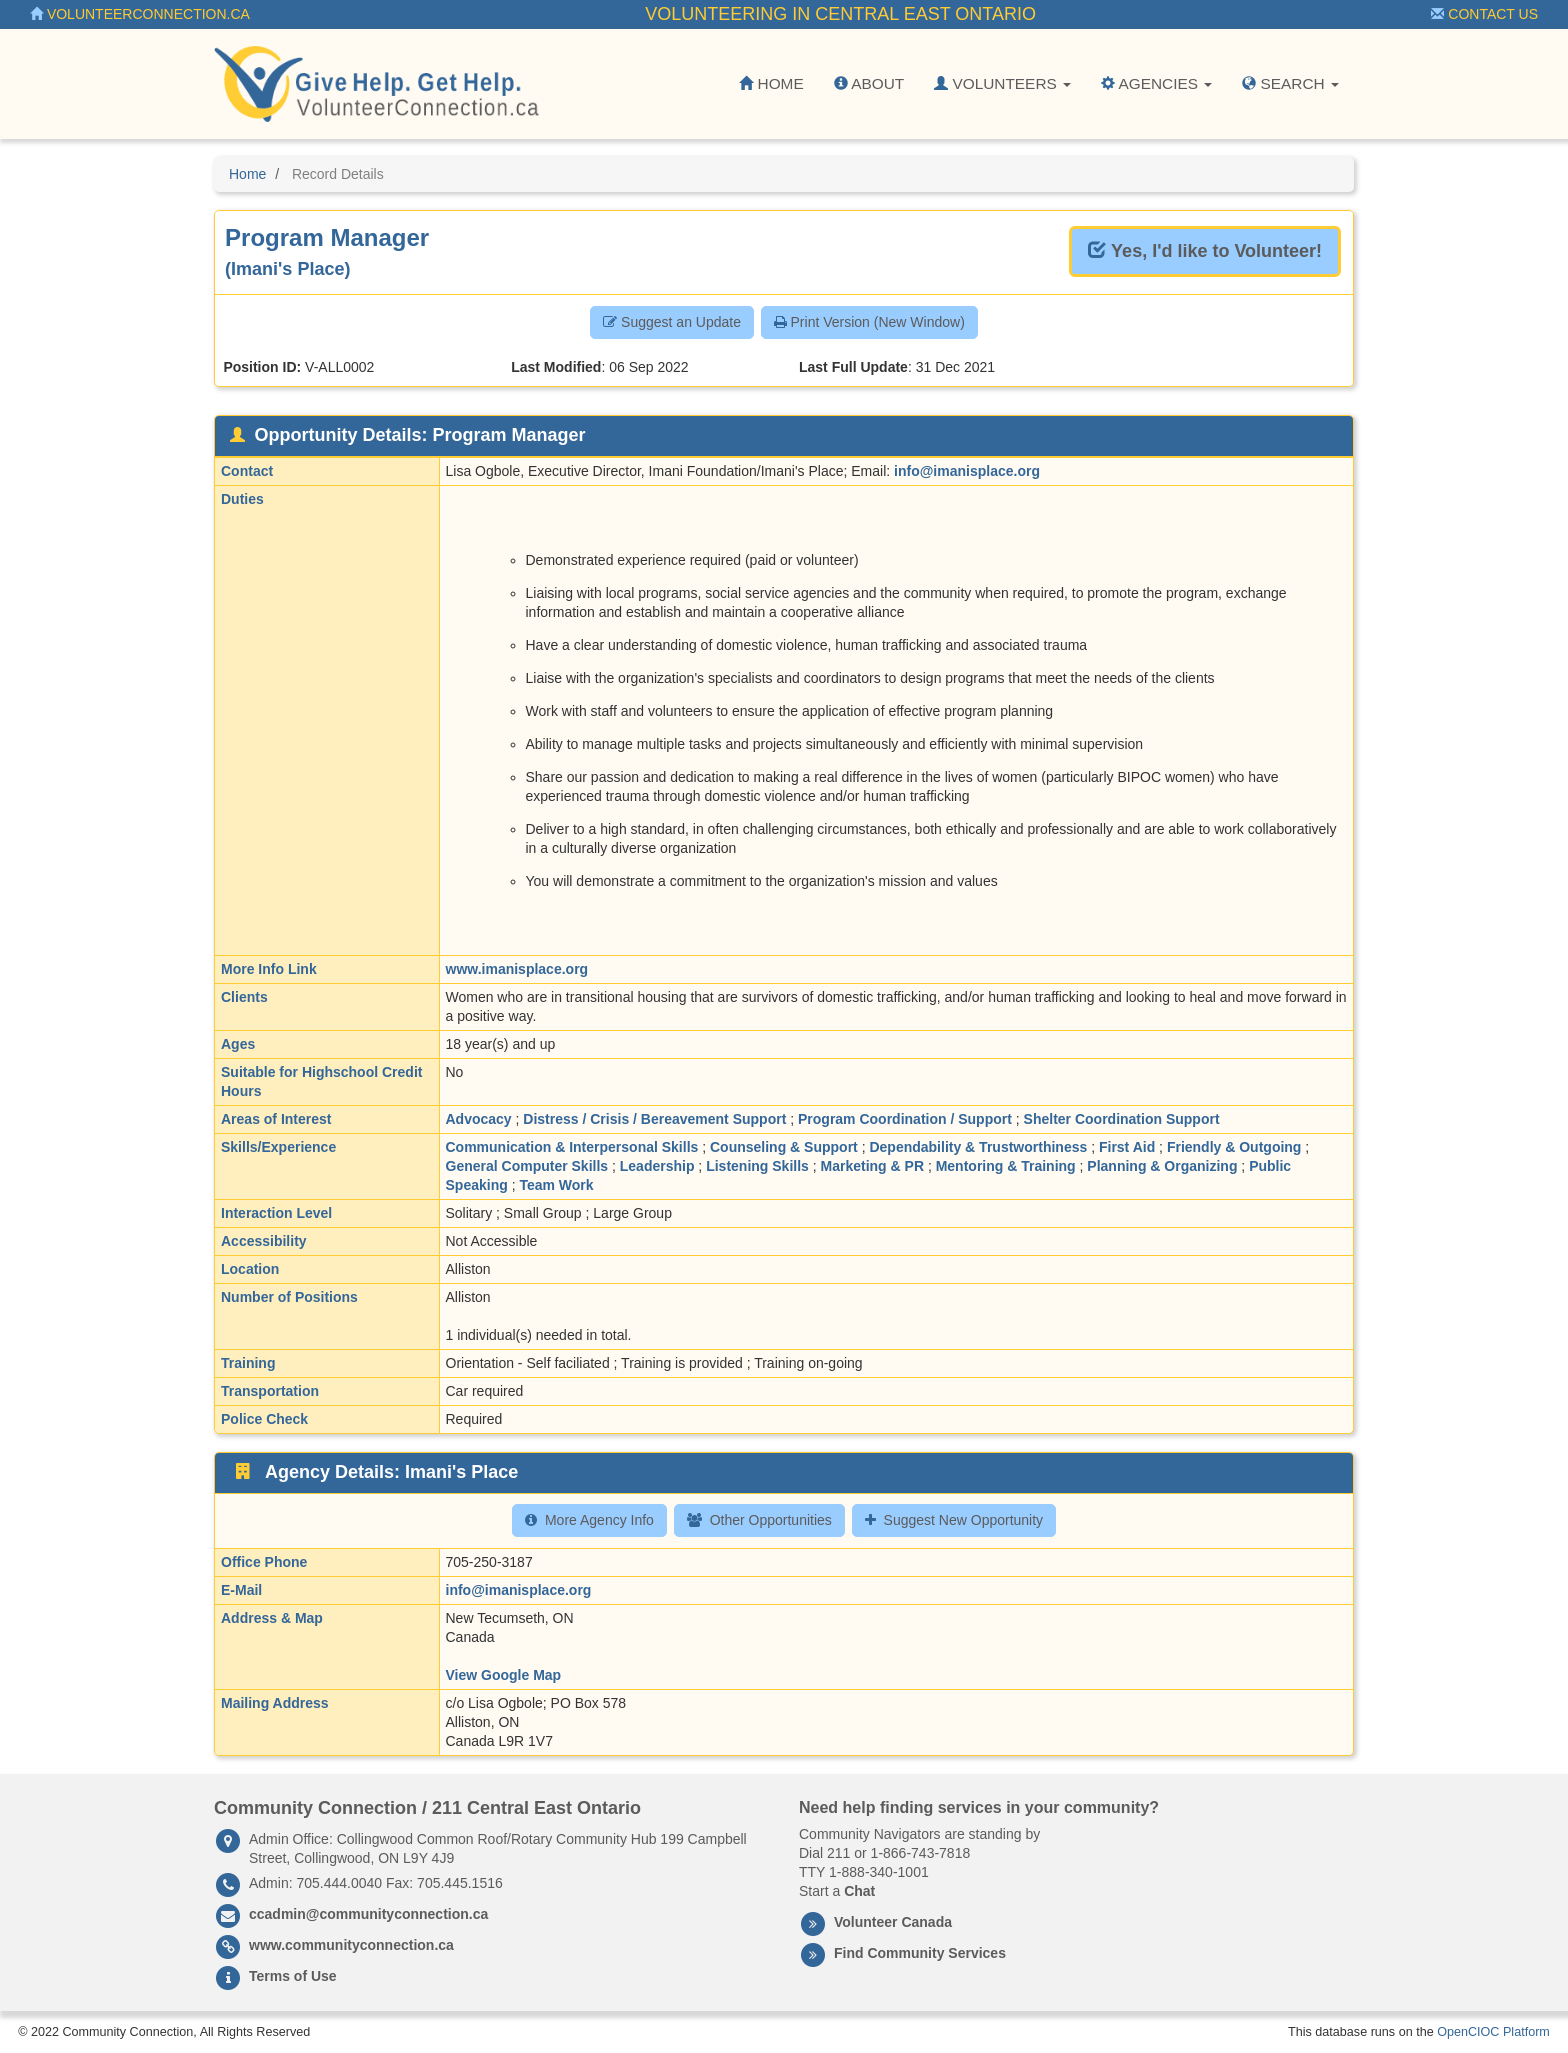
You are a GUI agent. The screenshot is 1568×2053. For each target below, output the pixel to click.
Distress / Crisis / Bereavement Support (654, 1119)
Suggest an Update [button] (672, 322)
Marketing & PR (872, 1166)
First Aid (1127, 1147)
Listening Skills (757, 1166)
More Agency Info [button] (589, 1520)
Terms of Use (293, 1976)
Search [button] (1290, 83)
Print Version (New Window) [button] (869, 322)
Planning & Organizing (1162, 1166)
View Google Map (504, 1675)
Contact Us (1484, 14)
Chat (859, 1891)
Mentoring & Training (1006, 1166)
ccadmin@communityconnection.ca (368, 1914)
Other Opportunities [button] (759, 1520)
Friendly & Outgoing (1234, 1147)
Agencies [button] (1156, 83)
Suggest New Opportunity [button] (954, 1520)
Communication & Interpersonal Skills (572, 1147)
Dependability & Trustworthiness (978, 1147)
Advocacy (479, 1119)
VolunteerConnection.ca (140, 14)
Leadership (657, 1166)
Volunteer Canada (893, 1922)
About (869, 83)
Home (771, 83)
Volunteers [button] (1002, 83)
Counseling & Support (784, 1147)
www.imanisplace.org (517, 969)
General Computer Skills (527, 1166)
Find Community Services (920, 1953)
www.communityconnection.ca (351, 1945)
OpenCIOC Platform (1493, 2032)
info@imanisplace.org (967, 471)
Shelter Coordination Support (1122, 1119)
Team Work (556, 1185)
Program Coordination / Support (905, 1119)
